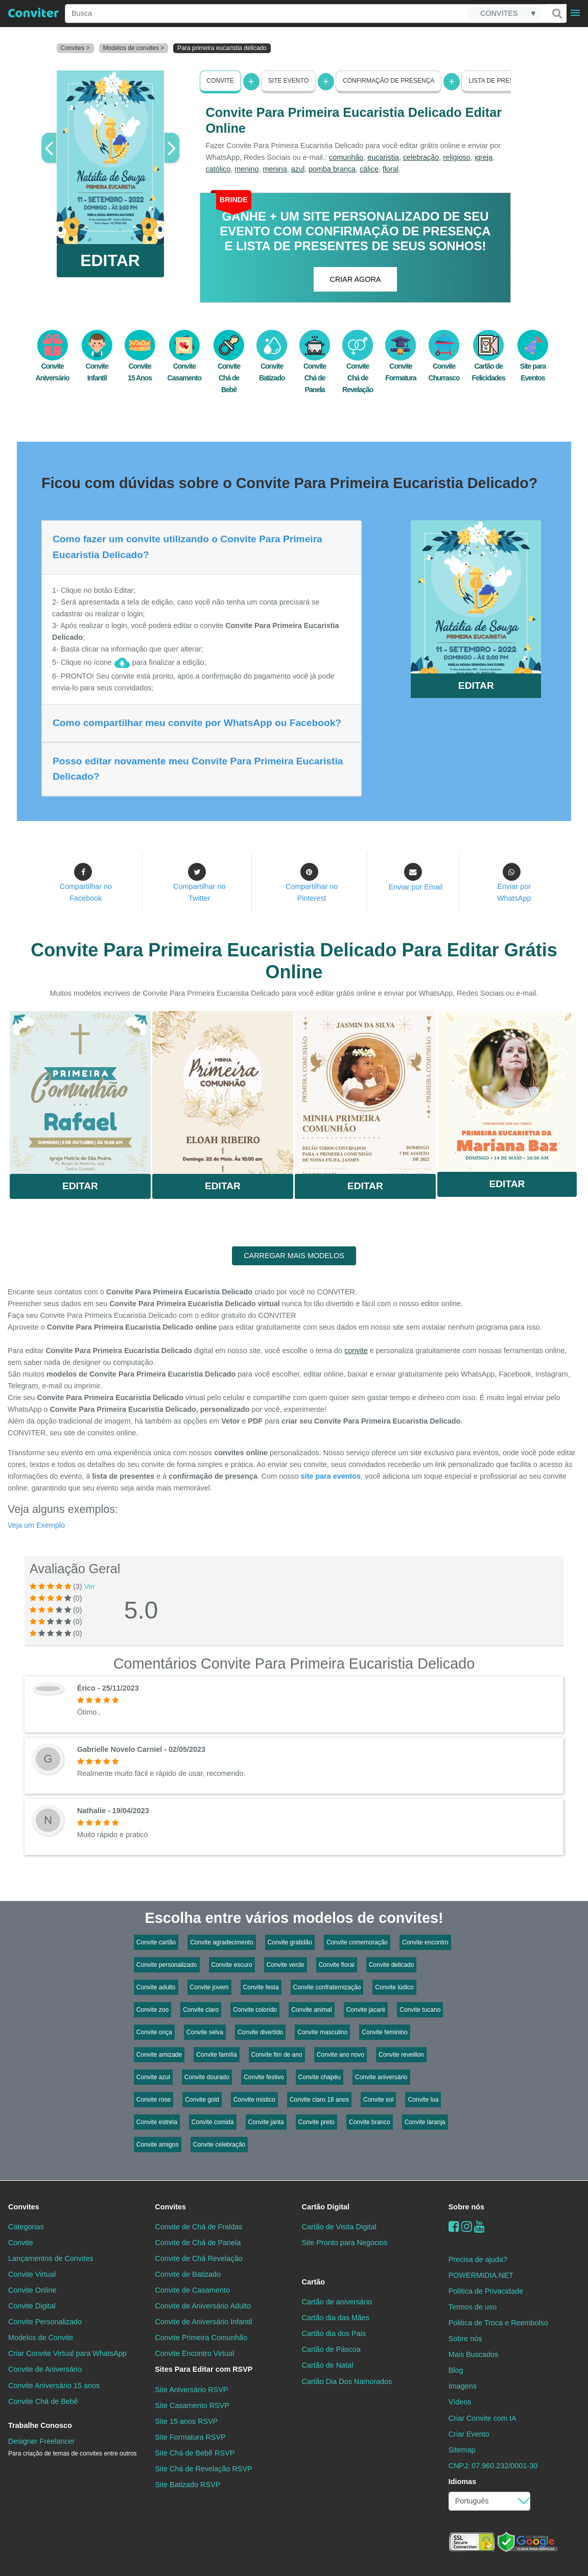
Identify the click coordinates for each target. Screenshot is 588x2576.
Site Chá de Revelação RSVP (203, 2469)
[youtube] (479, 2226)
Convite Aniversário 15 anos (54, 2385)
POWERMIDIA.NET (481, 2275)
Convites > (75, 48)
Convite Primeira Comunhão (201, 2337)
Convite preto (316, 2122)
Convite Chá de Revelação (357, 366)
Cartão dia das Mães (336, 2318)
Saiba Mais (80, 1091)
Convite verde (285, 1964)
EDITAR (110, 260)
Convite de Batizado (188, 2274)
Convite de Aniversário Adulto (203, 2306)
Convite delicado (391, 1964)
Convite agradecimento (221, 1942)
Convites (23, 2207)
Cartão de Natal (328, 2365)
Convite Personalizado (45, 2322)
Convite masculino (322, 2032)
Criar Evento (469, 2434)
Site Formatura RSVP (190, 2437)
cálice (369, 169)
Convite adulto (156, 1987)
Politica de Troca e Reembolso (498, 2323)
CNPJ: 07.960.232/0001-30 (493, 2466)
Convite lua (423, 2099)
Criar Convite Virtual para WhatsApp (67, 2353)
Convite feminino (384, 2032)
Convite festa (261, 1987)
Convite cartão (156, 1942)
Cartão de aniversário (337, 2302)
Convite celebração (219, 2144)
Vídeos (460, 2402)
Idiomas (462, 2481)
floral (390, 169)
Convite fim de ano (276, 2054)
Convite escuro (231, 1964)
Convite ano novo (340, 2054)
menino (246, 169)
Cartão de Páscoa (331, 2349)
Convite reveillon (401, 2054)
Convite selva (204, 2032)
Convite (220, 80)
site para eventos (331, 1476)
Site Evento (288, 80)
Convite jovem (209, 1987)
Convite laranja (425, 2122)
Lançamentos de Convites (50, 2258)
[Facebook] (454, 2226)
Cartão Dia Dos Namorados (347, 2381)
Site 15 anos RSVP (186, 2421)
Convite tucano (419, 2009)
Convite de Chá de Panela (198, 2242)
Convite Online (32, 2290)
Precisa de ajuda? (478, 2259)
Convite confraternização (327, 1987)
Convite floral (337, 1964)
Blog (456, 2370)
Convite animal (311, 2009)
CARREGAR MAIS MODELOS (294, 1255)
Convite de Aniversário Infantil (203, 2322)
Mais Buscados (474, 2354)
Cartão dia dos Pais (334, 2333)
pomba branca (332, 169)
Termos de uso (473, 2307)
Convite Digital (32, 2306)
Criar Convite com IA (482, 2418)
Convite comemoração (357, 1942)
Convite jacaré (366, 2009)
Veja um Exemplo (36, 1525)
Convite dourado (206, 2077)
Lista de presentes (501, 80)
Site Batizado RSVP (187, 2485)
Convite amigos (157, 2144)
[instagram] (466, 2226)
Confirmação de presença (388, 80)
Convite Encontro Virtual (194, 2353)
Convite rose (153, 2099)
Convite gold (202, 2099)
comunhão (346, 157)
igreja (483, 157)
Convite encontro (425, 1942)
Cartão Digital (326, 2207)
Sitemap (462, 2450)
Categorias (26, 2227)
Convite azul (153, 2077)
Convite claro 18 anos (319, 2099)
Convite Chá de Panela (314, 366)
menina (275, 169)
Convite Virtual (32, 2274)
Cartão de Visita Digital (339, 2227)
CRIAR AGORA (355, 279)
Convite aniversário (381, 2077)
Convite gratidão (290, 1942)
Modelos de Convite (40, 2337)
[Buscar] (556, 13)
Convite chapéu (319, 2077)
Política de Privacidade (486, 2291)
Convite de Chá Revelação (198, 2258)
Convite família (216, 2054)
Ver (90, 1586)
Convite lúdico (394, 1987)
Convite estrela (156, 2122)
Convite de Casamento (192, 2290)
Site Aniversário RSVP (191, 2389)
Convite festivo (264, 2077)
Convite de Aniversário (45, 2369)
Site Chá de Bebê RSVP (194, 2453)
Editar (80, 1186)
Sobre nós (466, 2207)
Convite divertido (260, 2032)
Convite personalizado (166, 1964)
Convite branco (369, 2122)
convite (356, 1350)
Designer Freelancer (72, 2447)
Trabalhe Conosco (40, 2425)
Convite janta (266, 2122)
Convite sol (378, 2099)
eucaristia (383, 157)
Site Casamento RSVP (192, 2405)
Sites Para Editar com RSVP (203, 2369)
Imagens (463, 2386)
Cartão (313, 2282)
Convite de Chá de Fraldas (198, 2227)
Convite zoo (152, 2009)
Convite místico (254, 2099)
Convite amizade (159, 2054)
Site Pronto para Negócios (345, 2242)
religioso (457, 157)
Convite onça (154, 2032)
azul (297, 169)
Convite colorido (255, 2009)
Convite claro (201, 2009)
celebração (421, 157)
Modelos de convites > (133, 48)
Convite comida (213, 2122)
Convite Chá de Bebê (229, 366)
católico (218, 169)
